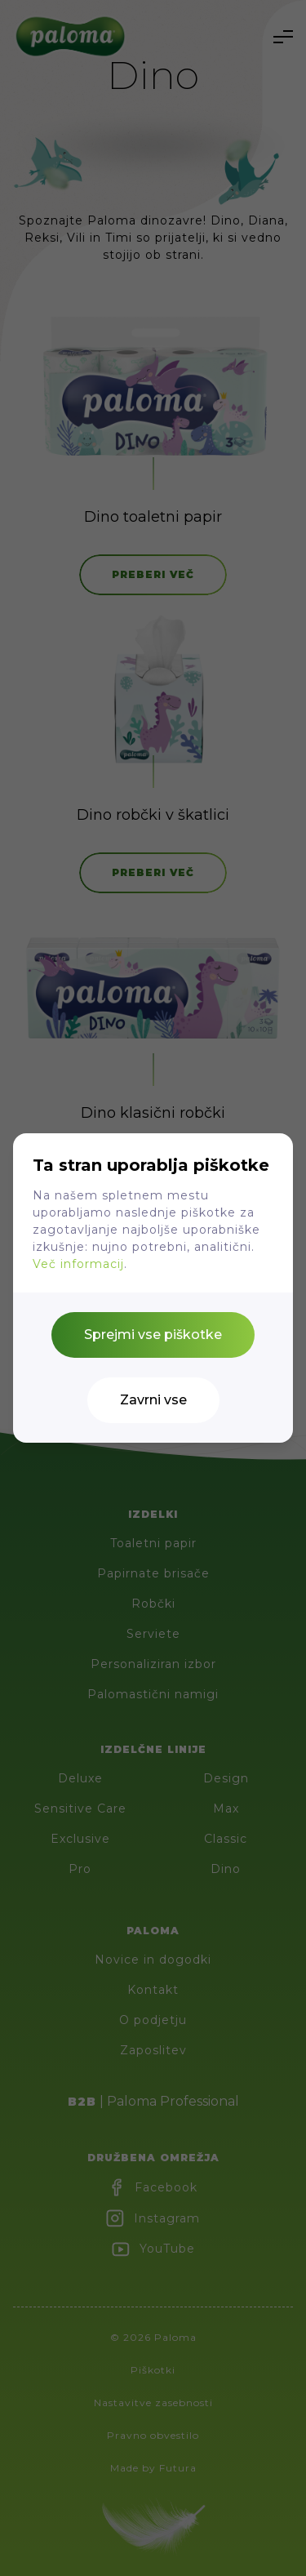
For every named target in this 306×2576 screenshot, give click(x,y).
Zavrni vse (153, 1400)
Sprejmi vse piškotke (153, 1334)
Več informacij (78, 1264)
